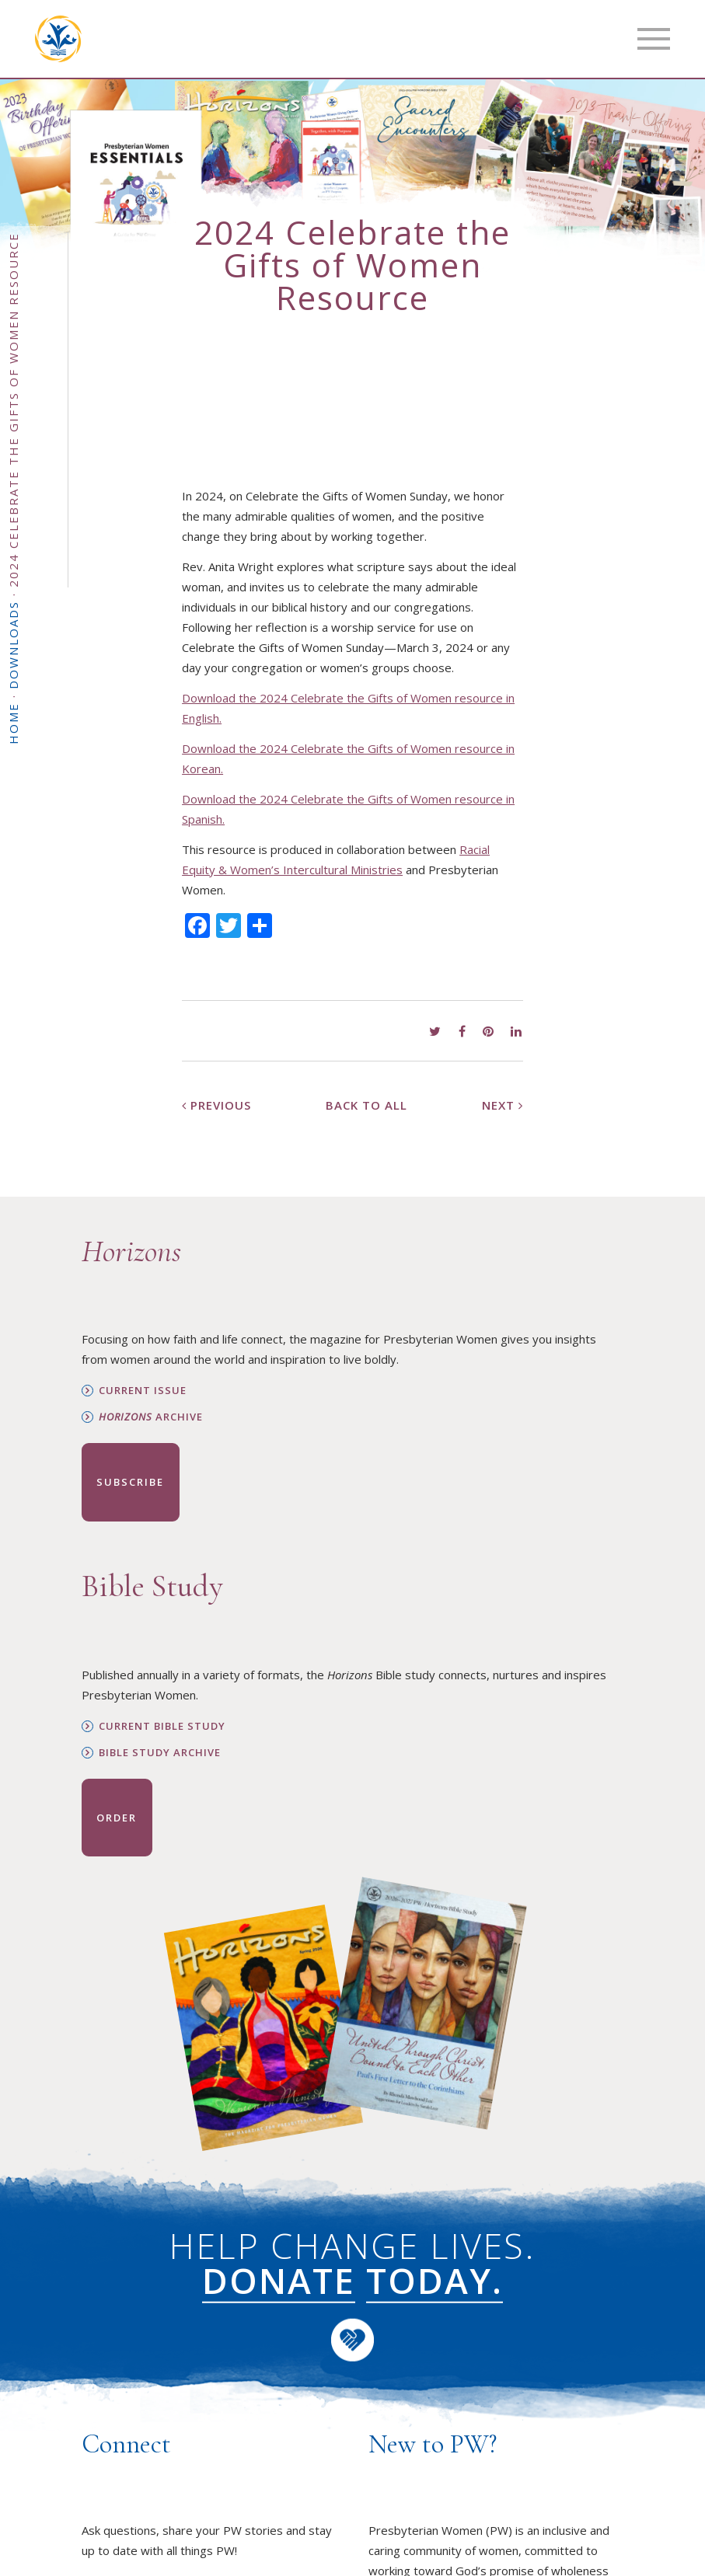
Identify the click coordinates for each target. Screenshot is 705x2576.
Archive (151, 1417)
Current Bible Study (162, 1726)
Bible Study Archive (160, 1753)
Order (116, 1818)
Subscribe (130, 1482)
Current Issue (143, 1391)
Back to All (366, 1105)
